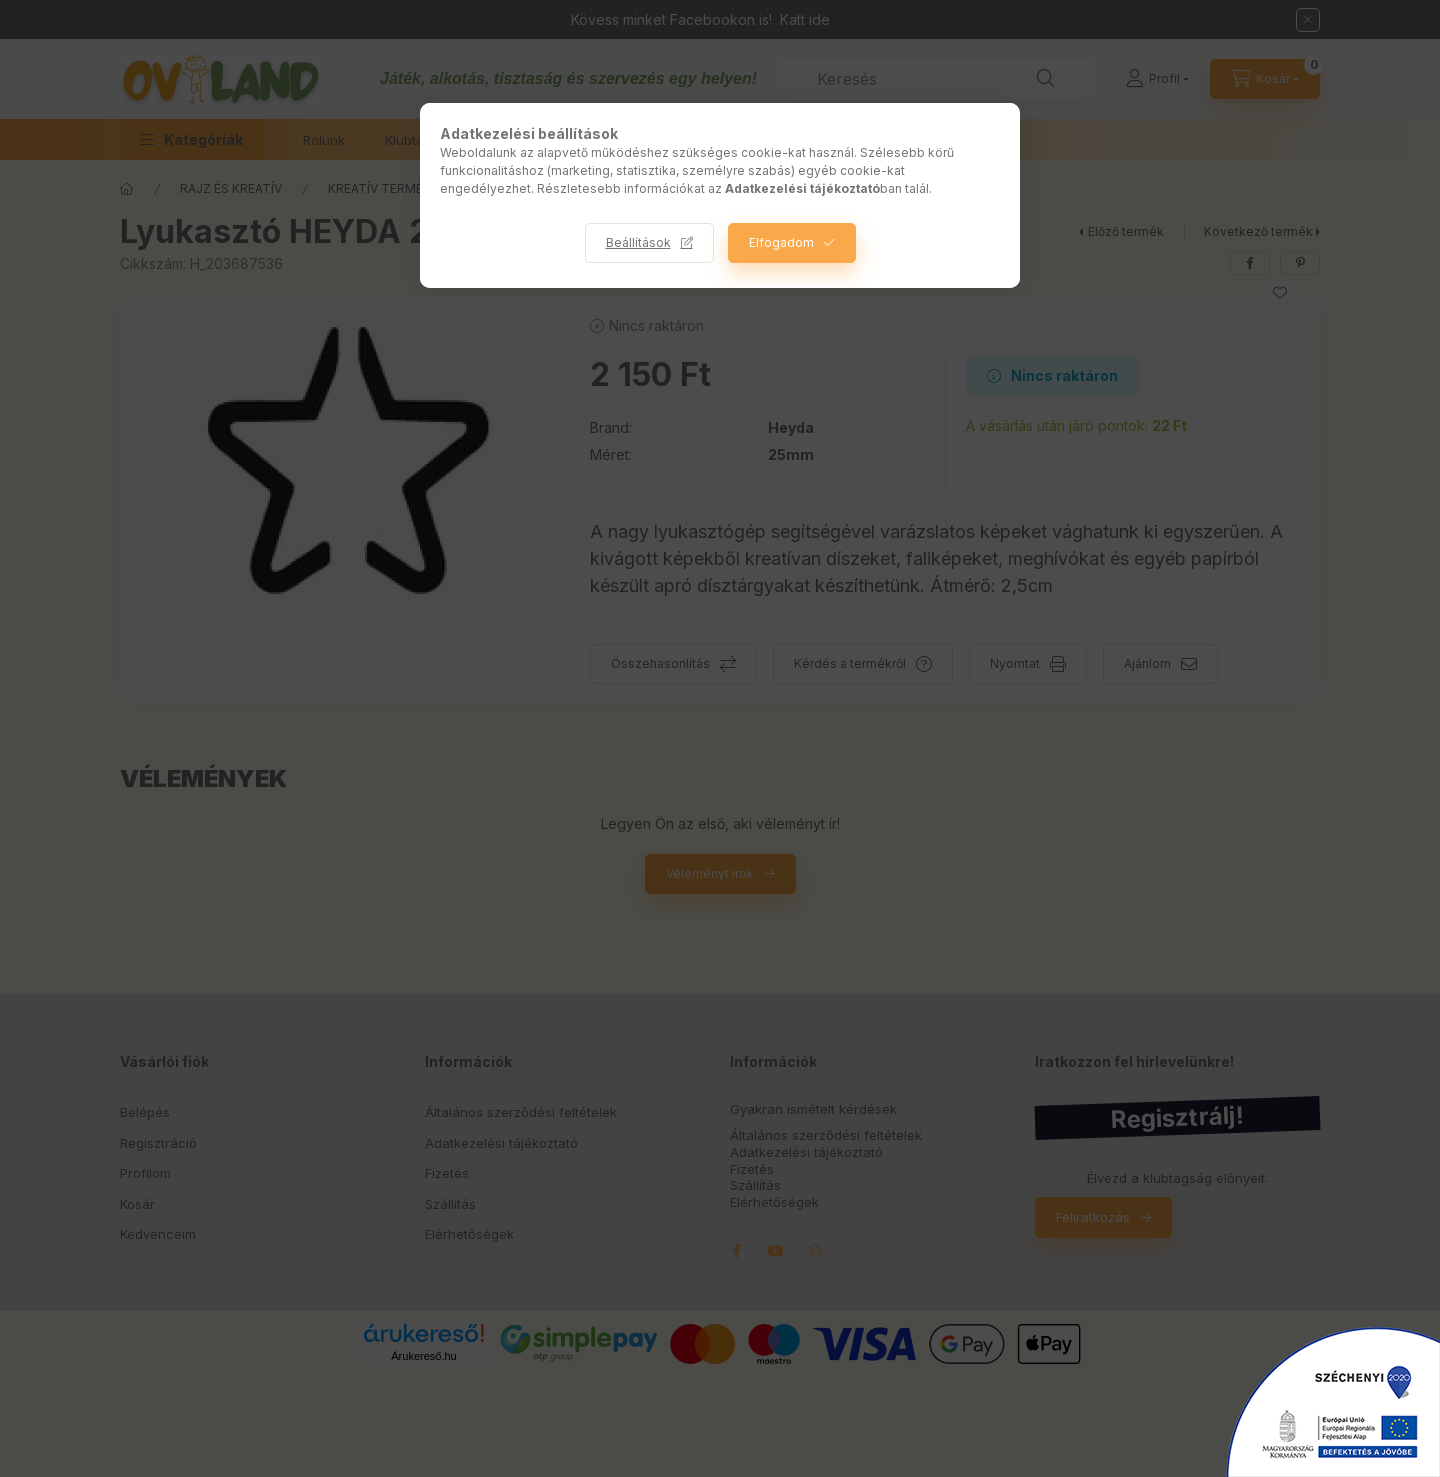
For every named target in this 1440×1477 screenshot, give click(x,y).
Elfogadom (781, 242)
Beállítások (638, 242)
